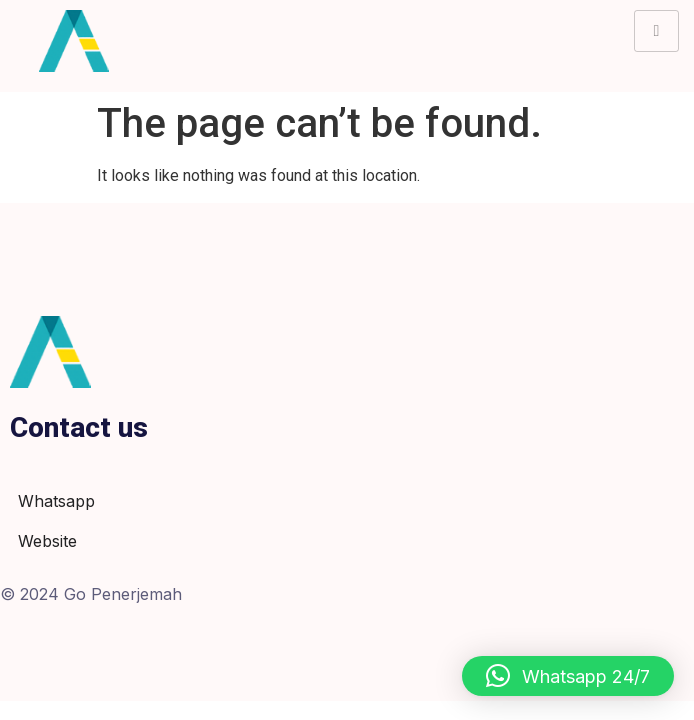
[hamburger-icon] (656, 31)
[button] (568, 676)
